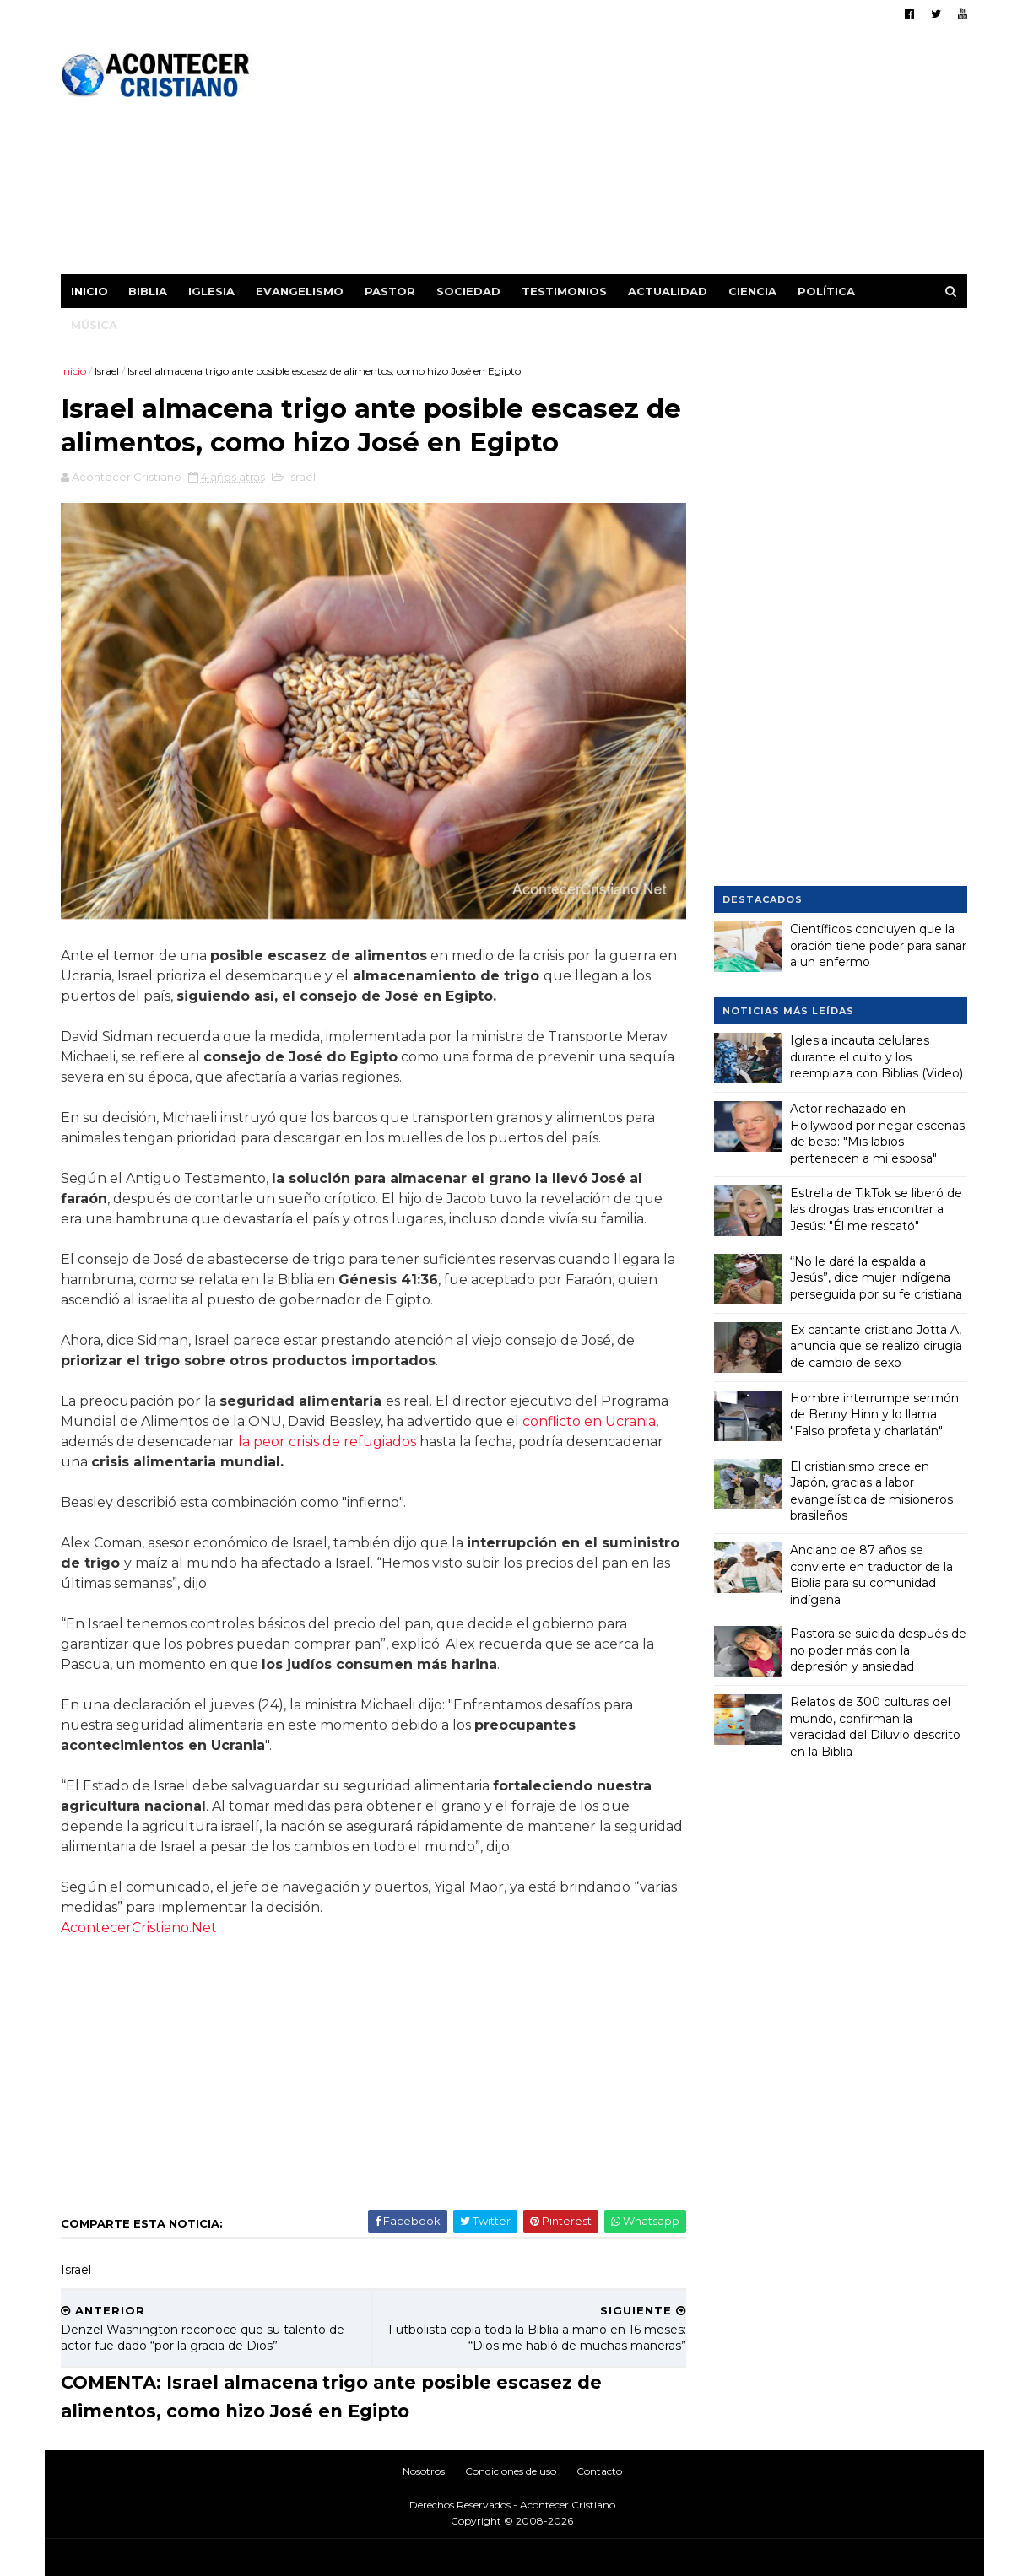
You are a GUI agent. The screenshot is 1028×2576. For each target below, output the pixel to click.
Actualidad (668, 291)
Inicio (90, 291)
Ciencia (753, 291)
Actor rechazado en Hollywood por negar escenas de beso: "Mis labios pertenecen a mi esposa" (877, 1133)
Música (95, 325)
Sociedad (469, 291)
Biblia (148, 291)
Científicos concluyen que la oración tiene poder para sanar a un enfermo (878, 945)
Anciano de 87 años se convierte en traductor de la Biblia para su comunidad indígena (871, 1574)
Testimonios (565, 291)
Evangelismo (300, 291)
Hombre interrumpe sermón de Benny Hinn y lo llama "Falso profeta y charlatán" (874, 1414)
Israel (107, 371)
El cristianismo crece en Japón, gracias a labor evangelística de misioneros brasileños (871, 1490)
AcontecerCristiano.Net (140, 1922)
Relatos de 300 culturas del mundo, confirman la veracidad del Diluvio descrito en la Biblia (875, 1726)
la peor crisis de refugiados (328, 1436)
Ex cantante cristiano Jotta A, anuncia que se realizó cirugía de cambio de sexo (876, 1345)
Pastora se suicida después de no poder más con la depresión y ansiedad (878, 1650)
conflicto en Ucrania (590, 1415)
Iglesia (212, 291)
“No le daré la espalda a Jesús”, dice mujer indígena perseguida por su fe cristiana (876, 1277)
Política (827, 291)
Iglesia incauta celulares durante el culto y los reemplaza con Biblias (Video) (876, 1057)
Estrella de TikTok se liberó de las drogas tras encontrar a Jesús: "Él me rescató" (876, 1209)
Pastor (390, 291)
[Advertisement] (659, 156)
